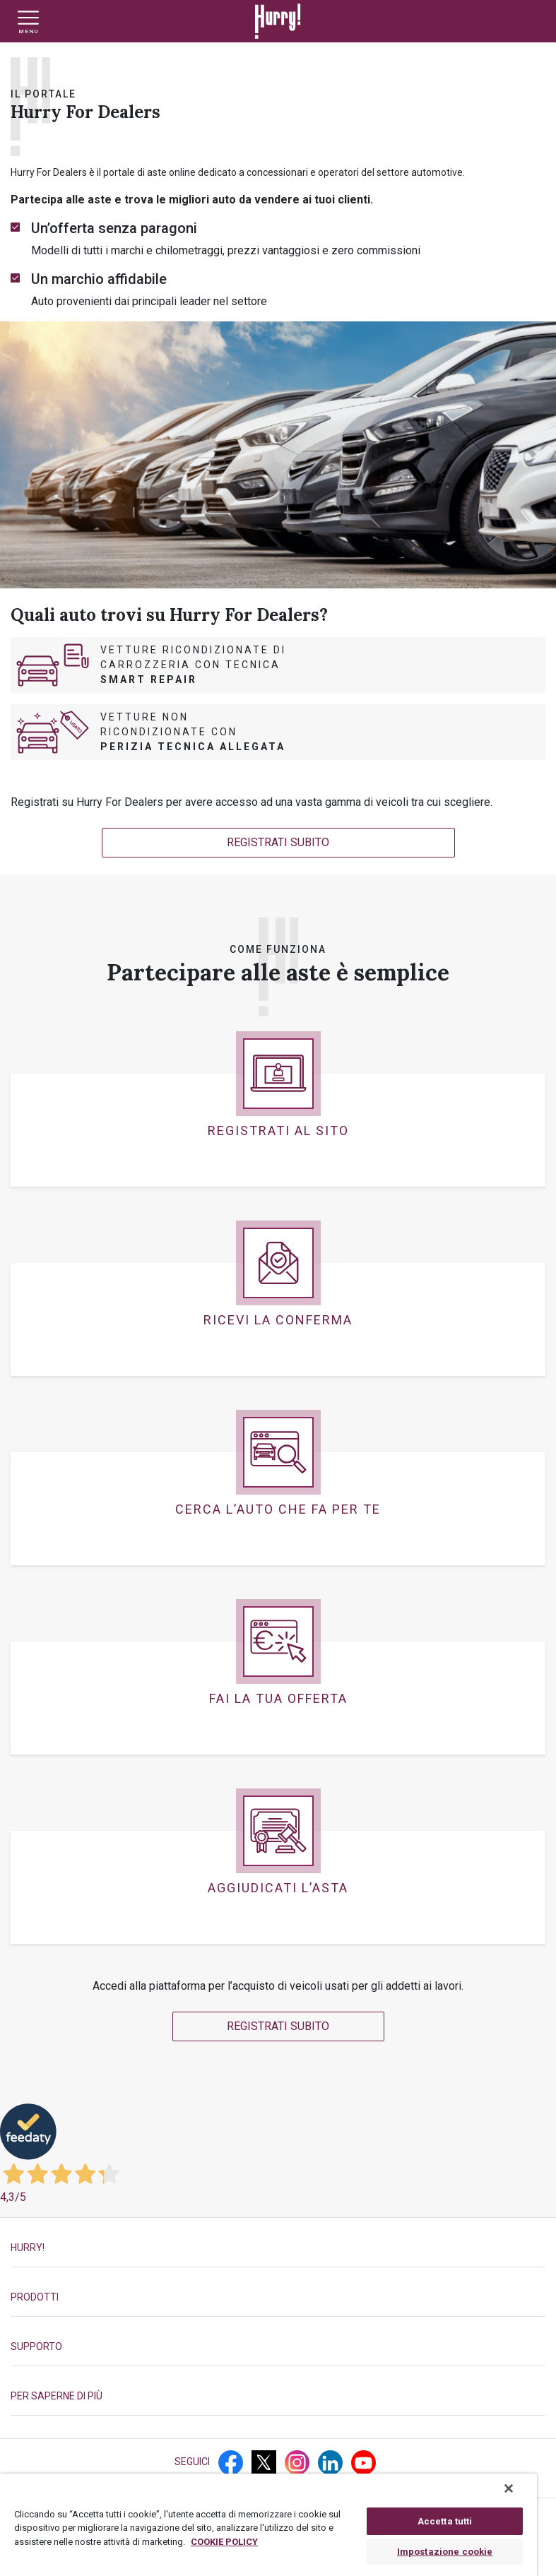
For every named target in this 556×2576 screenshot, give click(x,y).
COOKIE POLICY (224, 2541)
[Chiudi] (508, 2488)
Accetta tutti (445, 2521)
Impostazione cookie (444, 2551)
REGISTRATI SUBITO (278, 842)
